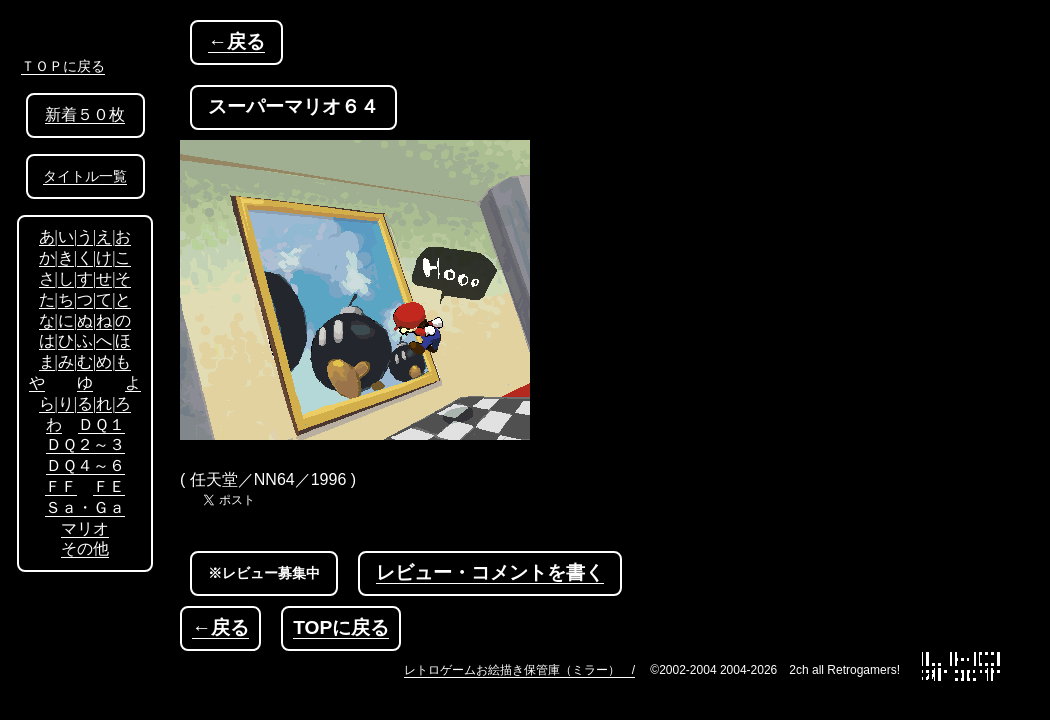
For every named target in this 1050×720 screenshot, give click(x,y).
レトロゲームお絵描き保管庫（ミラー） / (519, 670)
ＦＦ (61, 486)
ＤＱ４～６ (85, 465)
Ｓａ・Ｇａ (85, 507)
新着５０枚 (85, 114)
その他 (85, 548)
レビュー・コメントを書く (490, 572)
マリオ (85, 528)
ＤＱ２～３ (85, 444)
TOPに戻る (341, 627)
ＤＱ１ (101, 424)
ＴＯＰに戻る (63, 66)
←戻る (236, 41)
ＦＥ (109, 486)
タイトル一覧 (85, 176)
